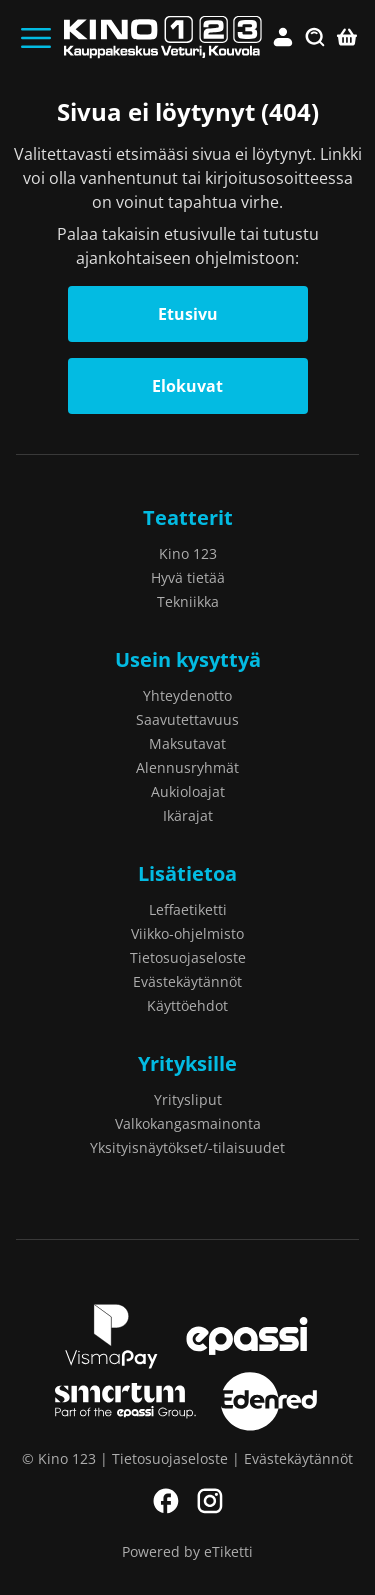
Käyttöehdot (187, 1005)
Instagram (210, 1501)
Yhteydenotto (187, 695)
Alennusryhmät (187, 767)
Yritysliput (188, 1099)
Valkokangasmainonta (188, 1123)
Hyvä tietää (188, 577)
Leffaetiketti (188, 909)
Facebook (166, 1501)
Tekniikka (188, 601)
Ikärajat (188, 815)
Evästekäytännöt (187, 981)
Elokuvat (187, 386)
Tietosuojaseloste (188, 957)
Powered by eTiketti (187, 1551)
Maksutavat (187, 743)
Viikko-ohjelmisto (187, 933)
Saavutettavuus (187, 719)
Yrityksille (187, 1063)
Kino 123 (188, 553)
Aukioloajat (188, 791)
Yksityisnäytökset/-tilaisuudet (187, 1147)
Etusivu (188, 314)
